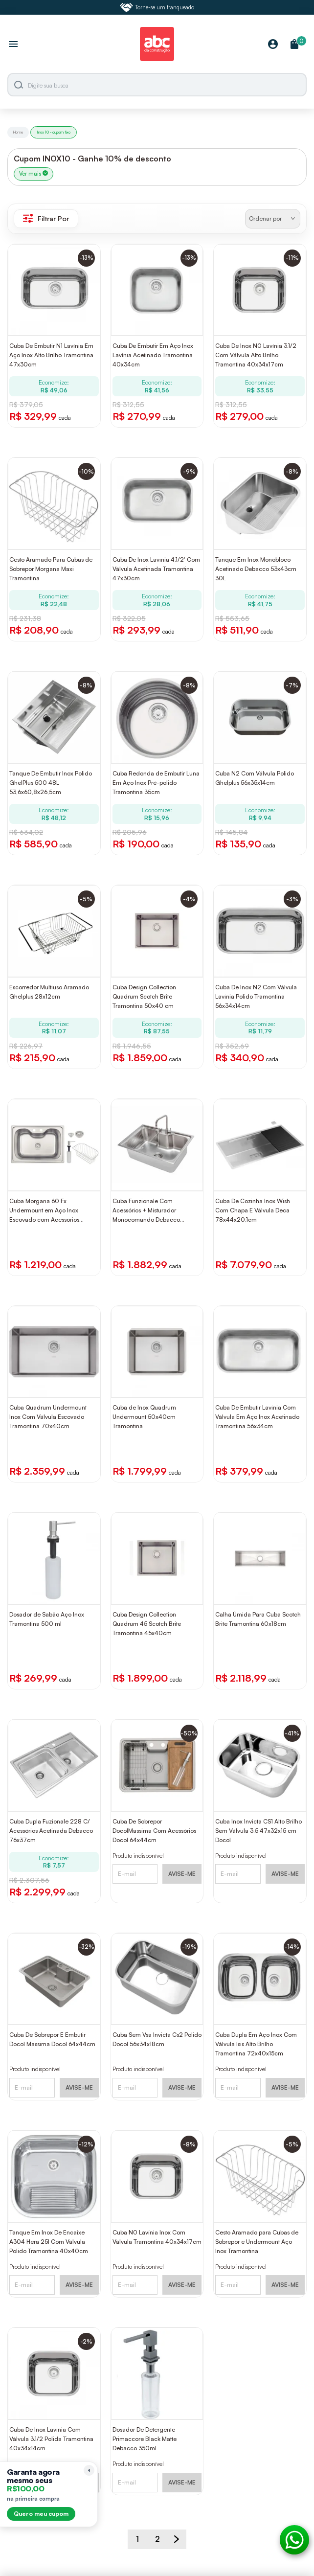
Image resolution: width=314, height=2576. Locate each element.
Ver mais (33, 173)
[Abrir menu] (13, 45)
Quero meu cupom (41, 2513)
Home (18, 132)
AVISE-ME (182, 1873)
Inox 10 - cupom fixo (53, 132)
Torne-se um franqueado (157, 7)
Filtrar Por (46, 218)
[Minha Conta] (273, 44)
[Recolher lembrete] (89, 2470)
